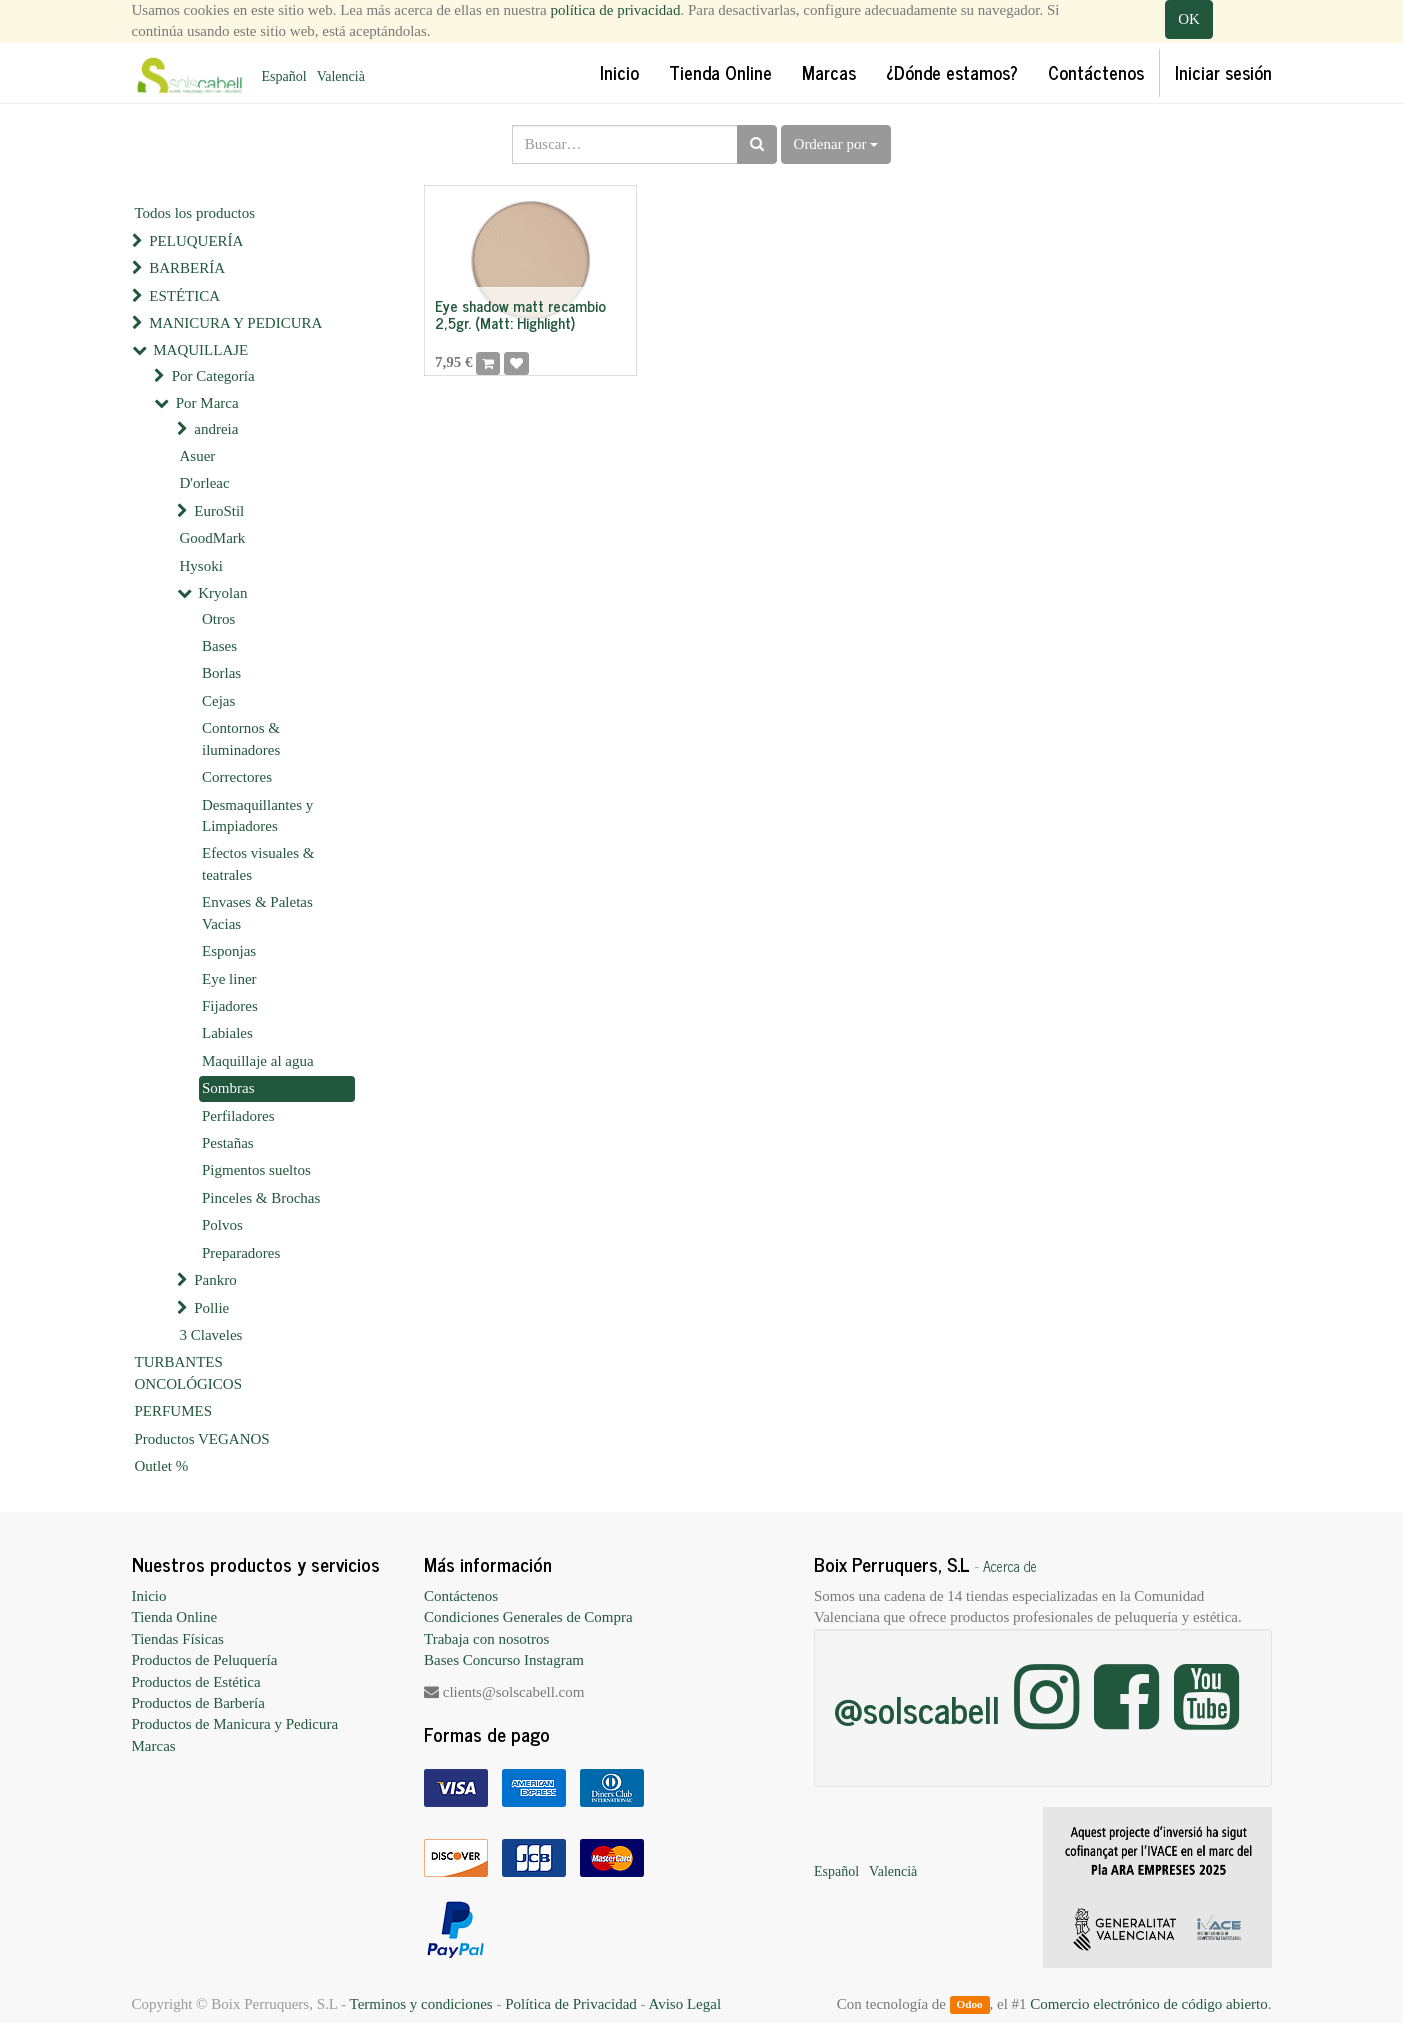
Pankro (215, 1280)
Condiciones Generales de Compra (528, 1617)
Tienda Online (175, 1617)
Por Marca (207, 403)
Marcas (154, 1746)
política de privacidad (616, 10)
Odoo (969, 2005)
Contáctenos (461, 1596)
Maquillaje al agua (258, 1061)
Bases (219, 646)
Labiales (227, 1033)
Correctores (237, 777)
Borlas (221, 673)
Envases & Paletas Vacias (257, 912)
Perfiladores (238, 1116)
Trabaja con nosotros (486, 1639)
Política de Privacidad (571, 2004)
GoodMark (213, 538)
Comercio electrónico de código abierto (1148, 2004)
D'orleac (205, 483)
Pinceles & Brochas (261, 1198)
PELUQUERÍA (196, 241)
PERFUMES (174, 1411)
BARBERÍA (187, 268)
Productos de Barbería (198, 1703)
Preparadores (241, 1253)
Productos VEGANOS (202, 1439)
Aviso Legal (684, 2004)
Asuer (198, 456)
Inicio (149, 1596)
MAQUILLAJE (200, 350)
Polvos (222, 1225)
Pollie (211, 1308)
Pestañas (228, 1143)
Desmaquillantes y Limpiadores (257, 815)
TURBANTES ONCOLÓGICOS (189, 1372)
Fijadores (230, 1006)
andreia (216, 429)
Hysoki (201, 566)
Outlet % (162, 1466)
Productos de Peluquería (205, 1660)
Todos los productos (195, 213)
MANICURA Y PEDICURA (235, 323)
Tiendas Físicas (178, 1639)
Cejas (218, 701)
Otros (218, 619)
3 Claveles (211, 1335)
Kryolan (222, 593)
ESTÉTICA (184, 296)
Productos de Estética (196, 1682)
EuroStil (219, 511)
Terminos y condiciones (421, 2004)
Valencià (341, 76)
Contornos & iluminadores (241, 738)
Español (284, 76)
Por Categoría (213, 376)
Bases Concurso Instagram (504, 1660)
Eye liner (229, 979)
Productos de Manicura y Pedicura (235, 1724)
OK (1189, 19)
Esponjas (229, 951)
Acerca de (1010, 1566)
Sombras (228, 1088)
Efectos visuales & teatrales (258, 863)
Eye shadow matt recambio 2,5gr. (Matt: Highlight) (520, 314)
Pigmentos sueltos (256, 1170)
